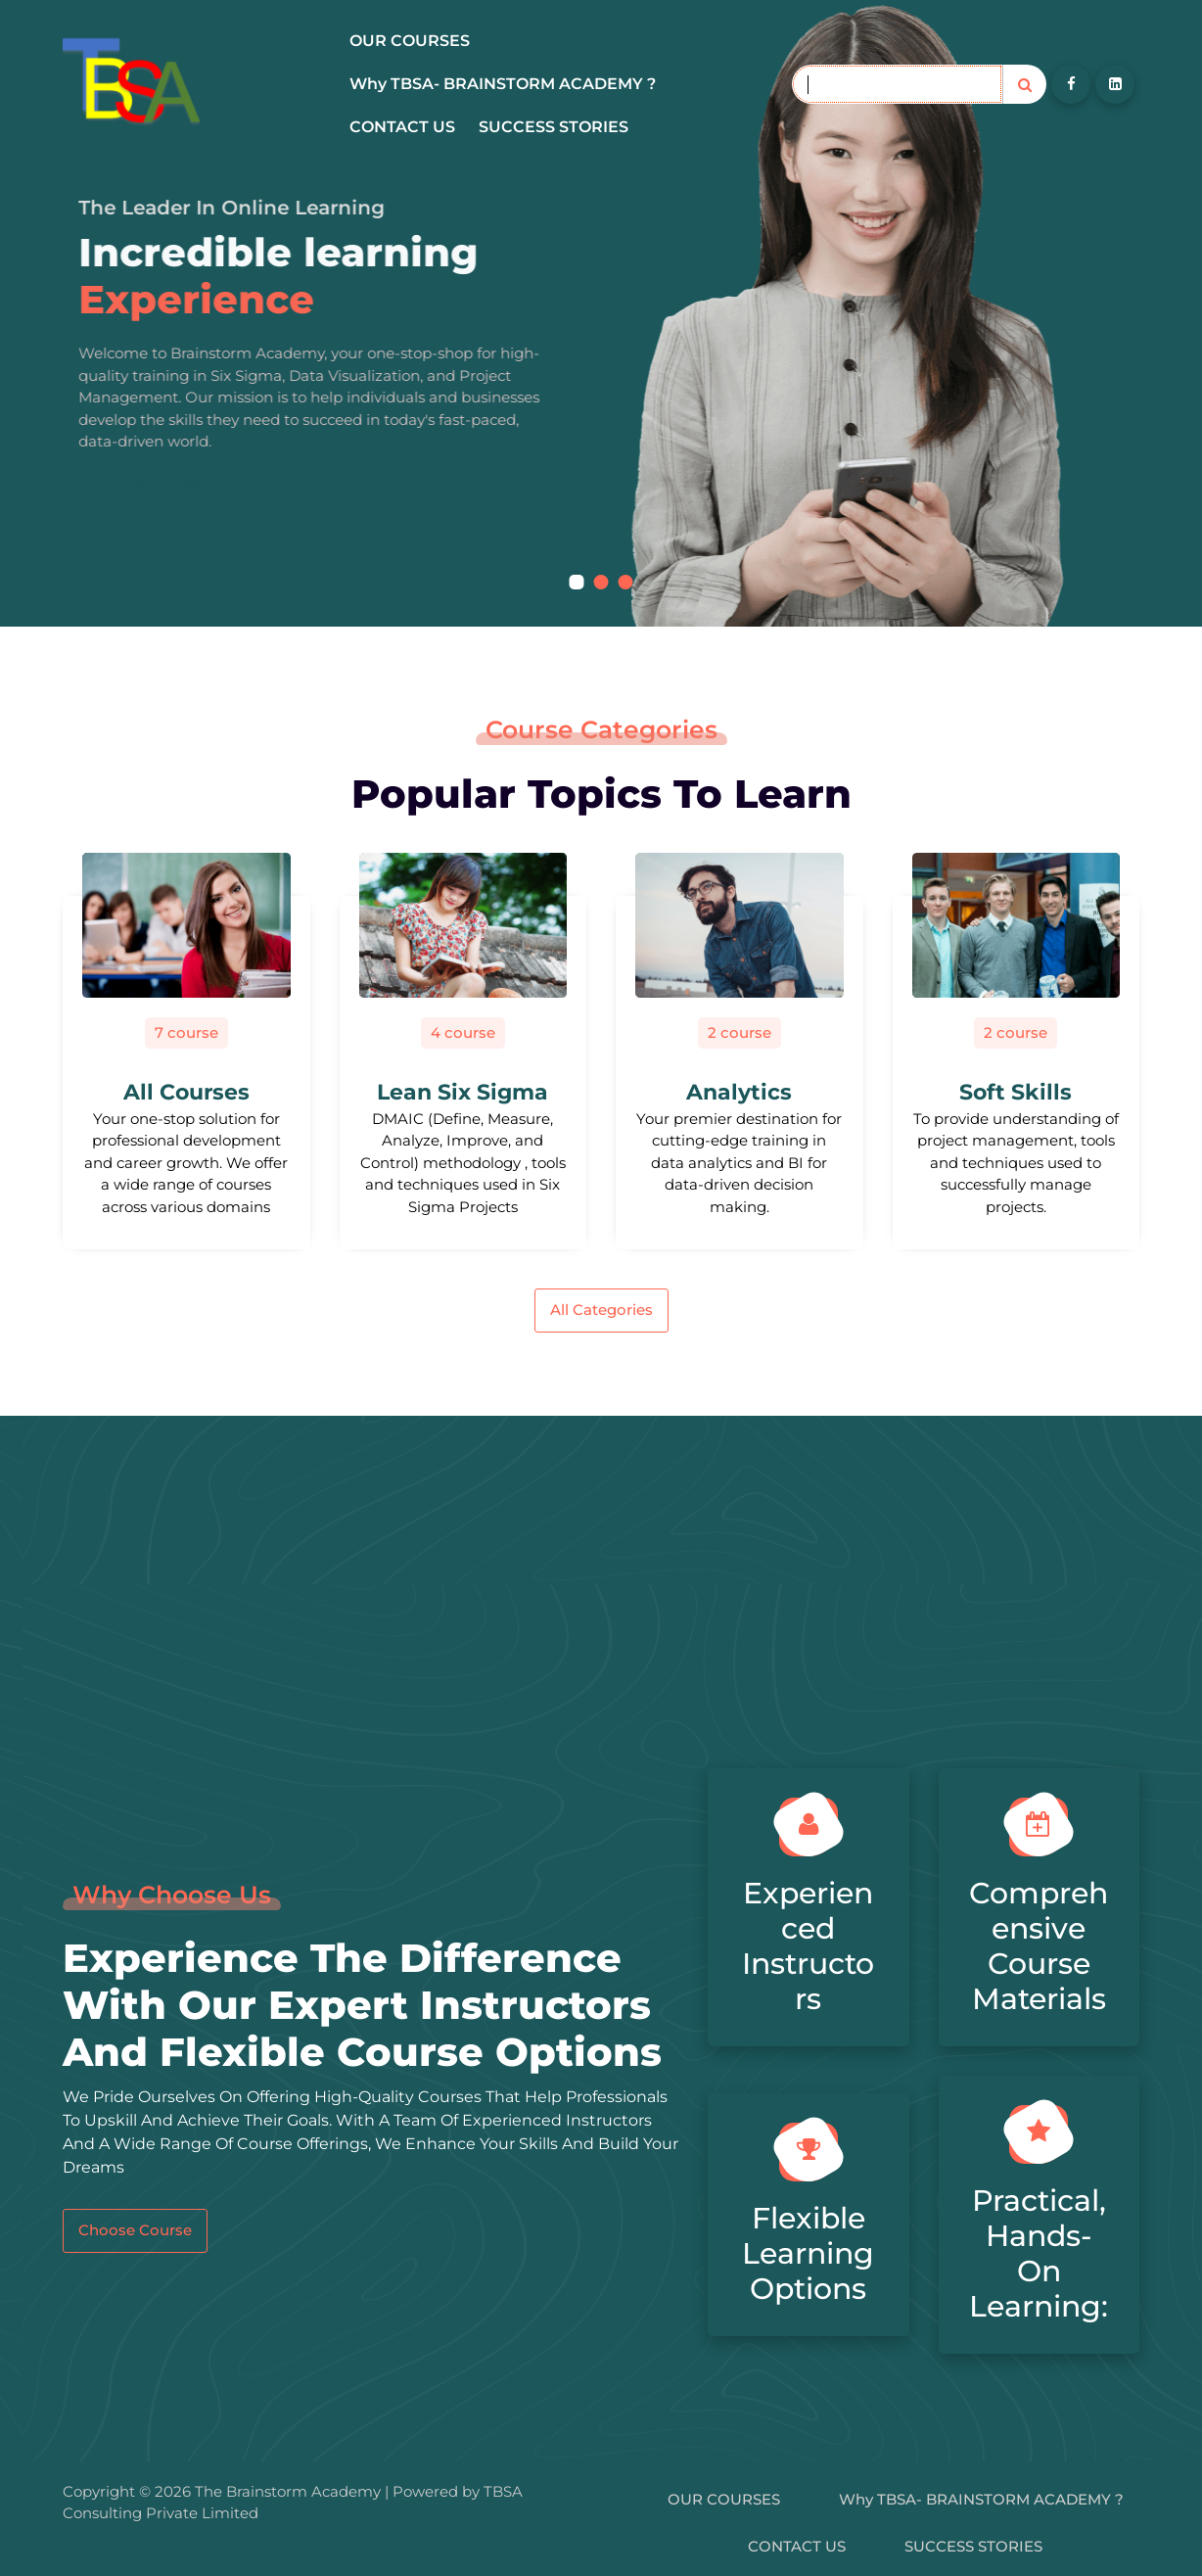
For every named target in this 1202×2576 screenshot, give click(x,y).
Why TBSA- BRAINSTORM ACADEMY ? (502, 83)
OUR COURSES (409, 40)
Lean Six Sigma (462, 1092)
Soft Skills (1015, 1092)
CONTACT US (402, 126)
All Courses (186, 1092)
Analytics (739, 1092)
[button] (577, 582)
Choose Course (135, 2230)
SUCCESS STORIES (553, 126)
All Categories (601, 1309)
